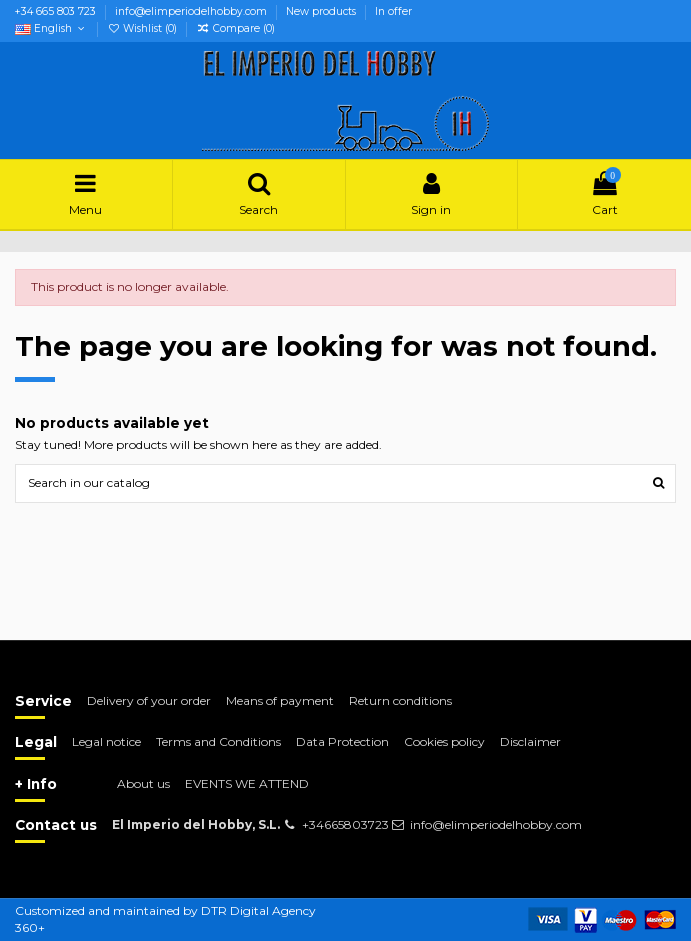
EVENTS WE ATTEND (247, 783)
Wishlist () (143, 28)
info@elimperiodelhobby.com (192, 11)
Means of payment (280, 700)
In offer (393, 11)
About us (143, 783)
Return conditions (400, 700)
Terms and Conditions (218, 741)
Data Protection (342, 741)
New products (322, 11)
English (51, 28)
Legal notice (106, 741)
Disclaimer (530, 741)
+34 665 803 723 (57, 11)
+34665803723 (345, 824)
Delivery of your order (149, 700)
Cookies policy (444, 741)
